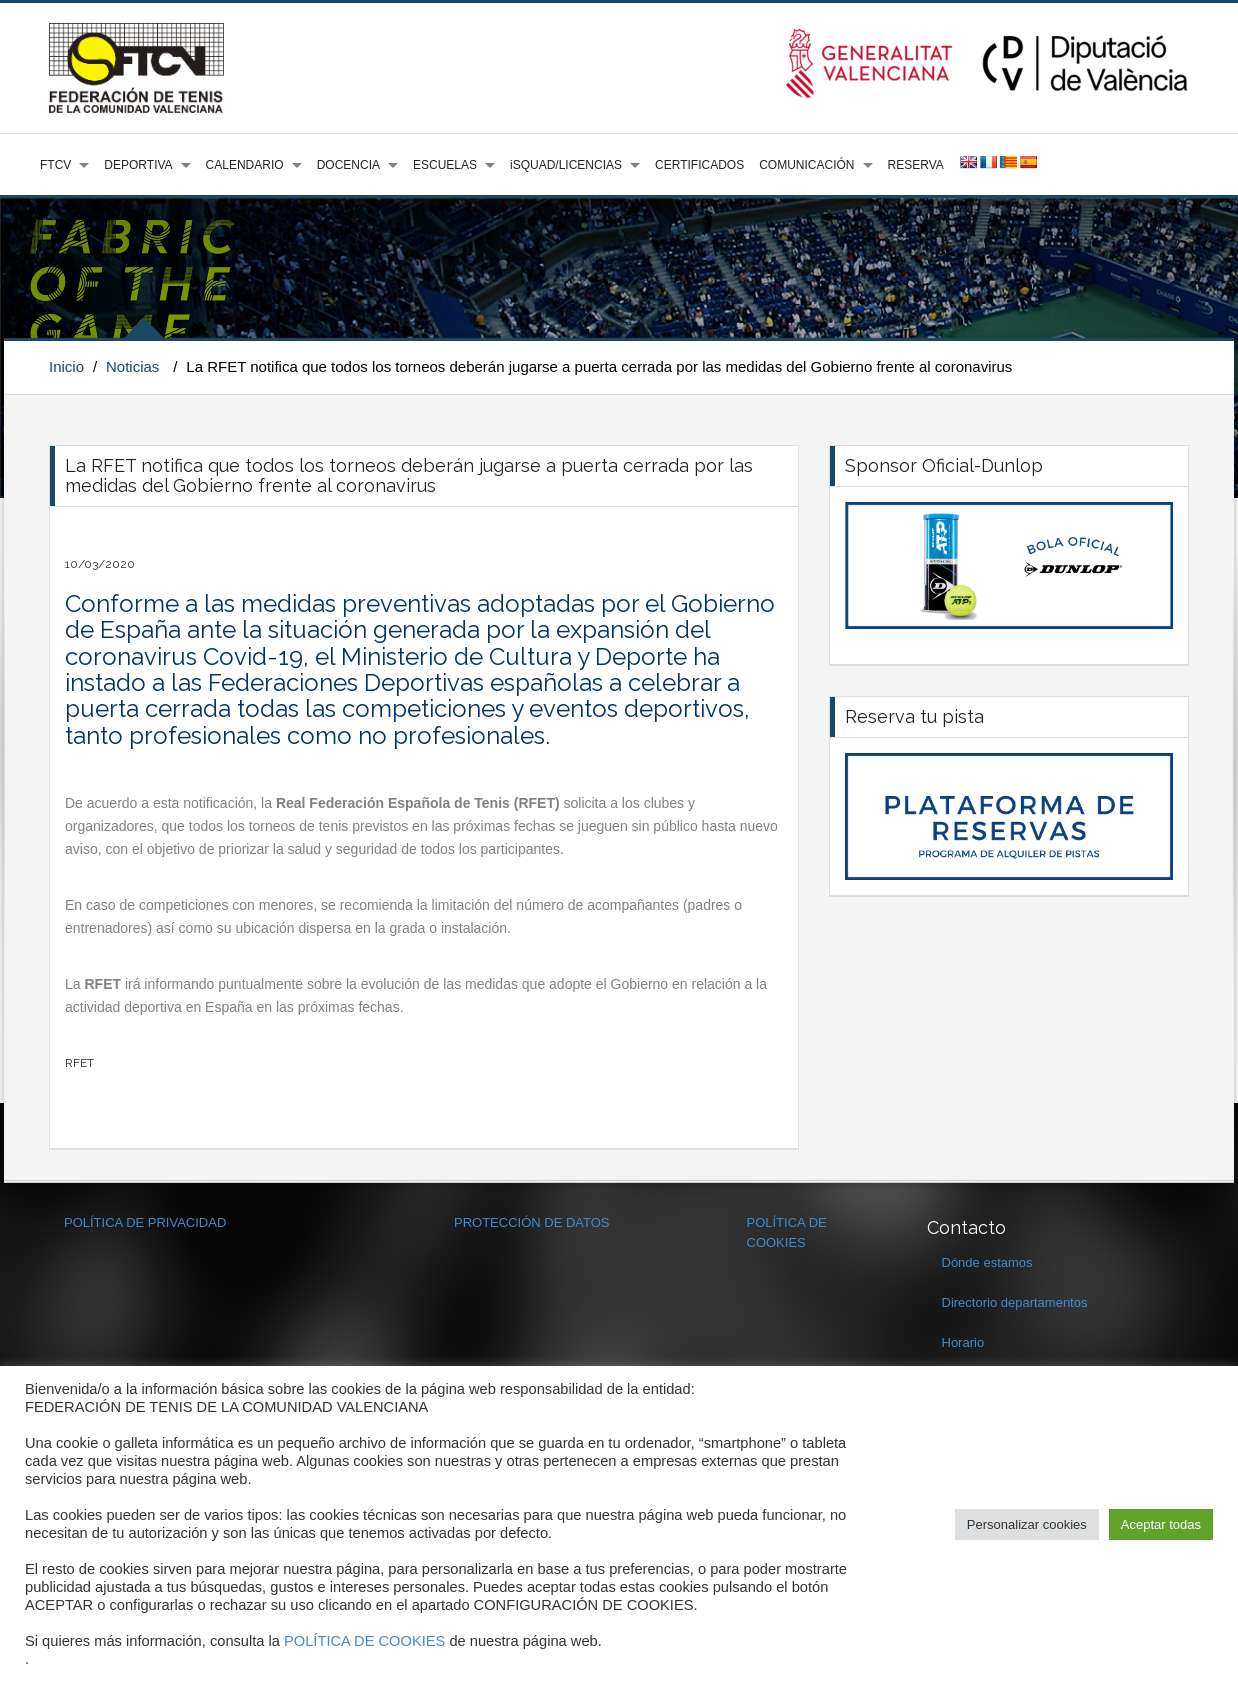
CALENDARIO (245, 165)
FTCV (55, 165)
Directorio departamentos (1015, 1302)
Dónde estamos (987, 1262)
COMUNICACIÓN (806, 165)
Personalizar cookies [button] (1027, 1524)
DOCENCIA (348, 165)
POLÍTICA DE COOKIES (364, 1641)
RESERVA (916, 165)
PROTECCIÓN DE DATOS (532, 1222)
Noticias (132, 366)
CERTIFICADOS (699, 165)
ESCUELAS (445, 165)
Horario (963, 1342)
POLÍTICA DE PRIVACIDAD (145, 1222)
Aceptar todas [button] (1161, 1524)
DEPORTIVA (138, 165)
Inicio (66, 366)
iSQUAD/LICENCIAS (566, 165)
